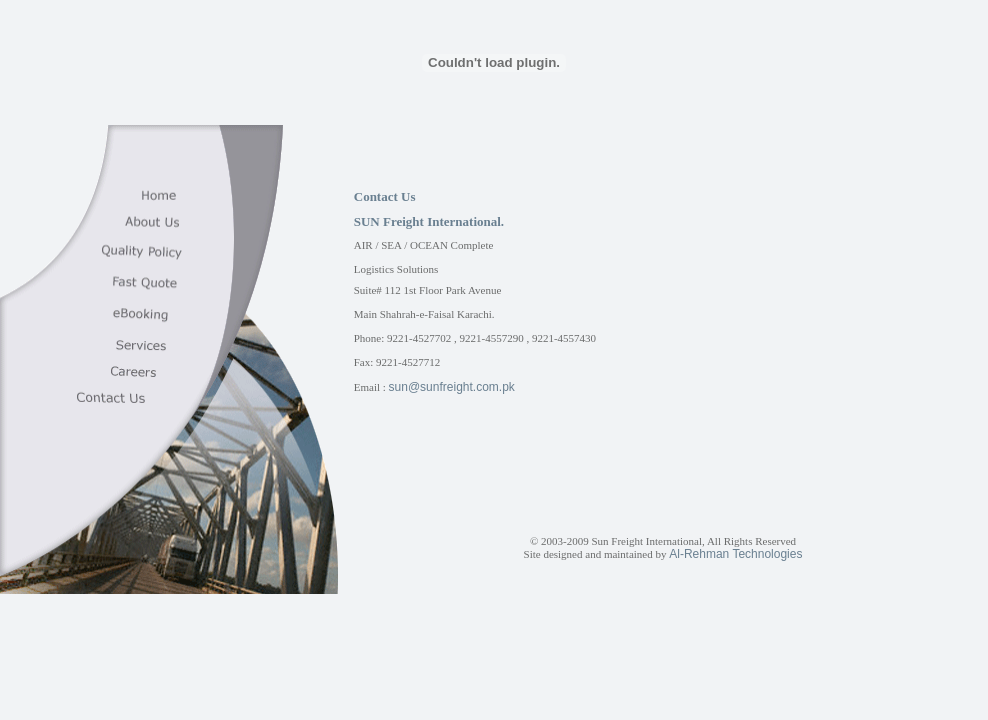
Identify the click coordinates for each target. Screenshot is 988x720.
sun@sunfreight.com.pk (452, 387)
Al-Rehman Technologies (735, 554)
